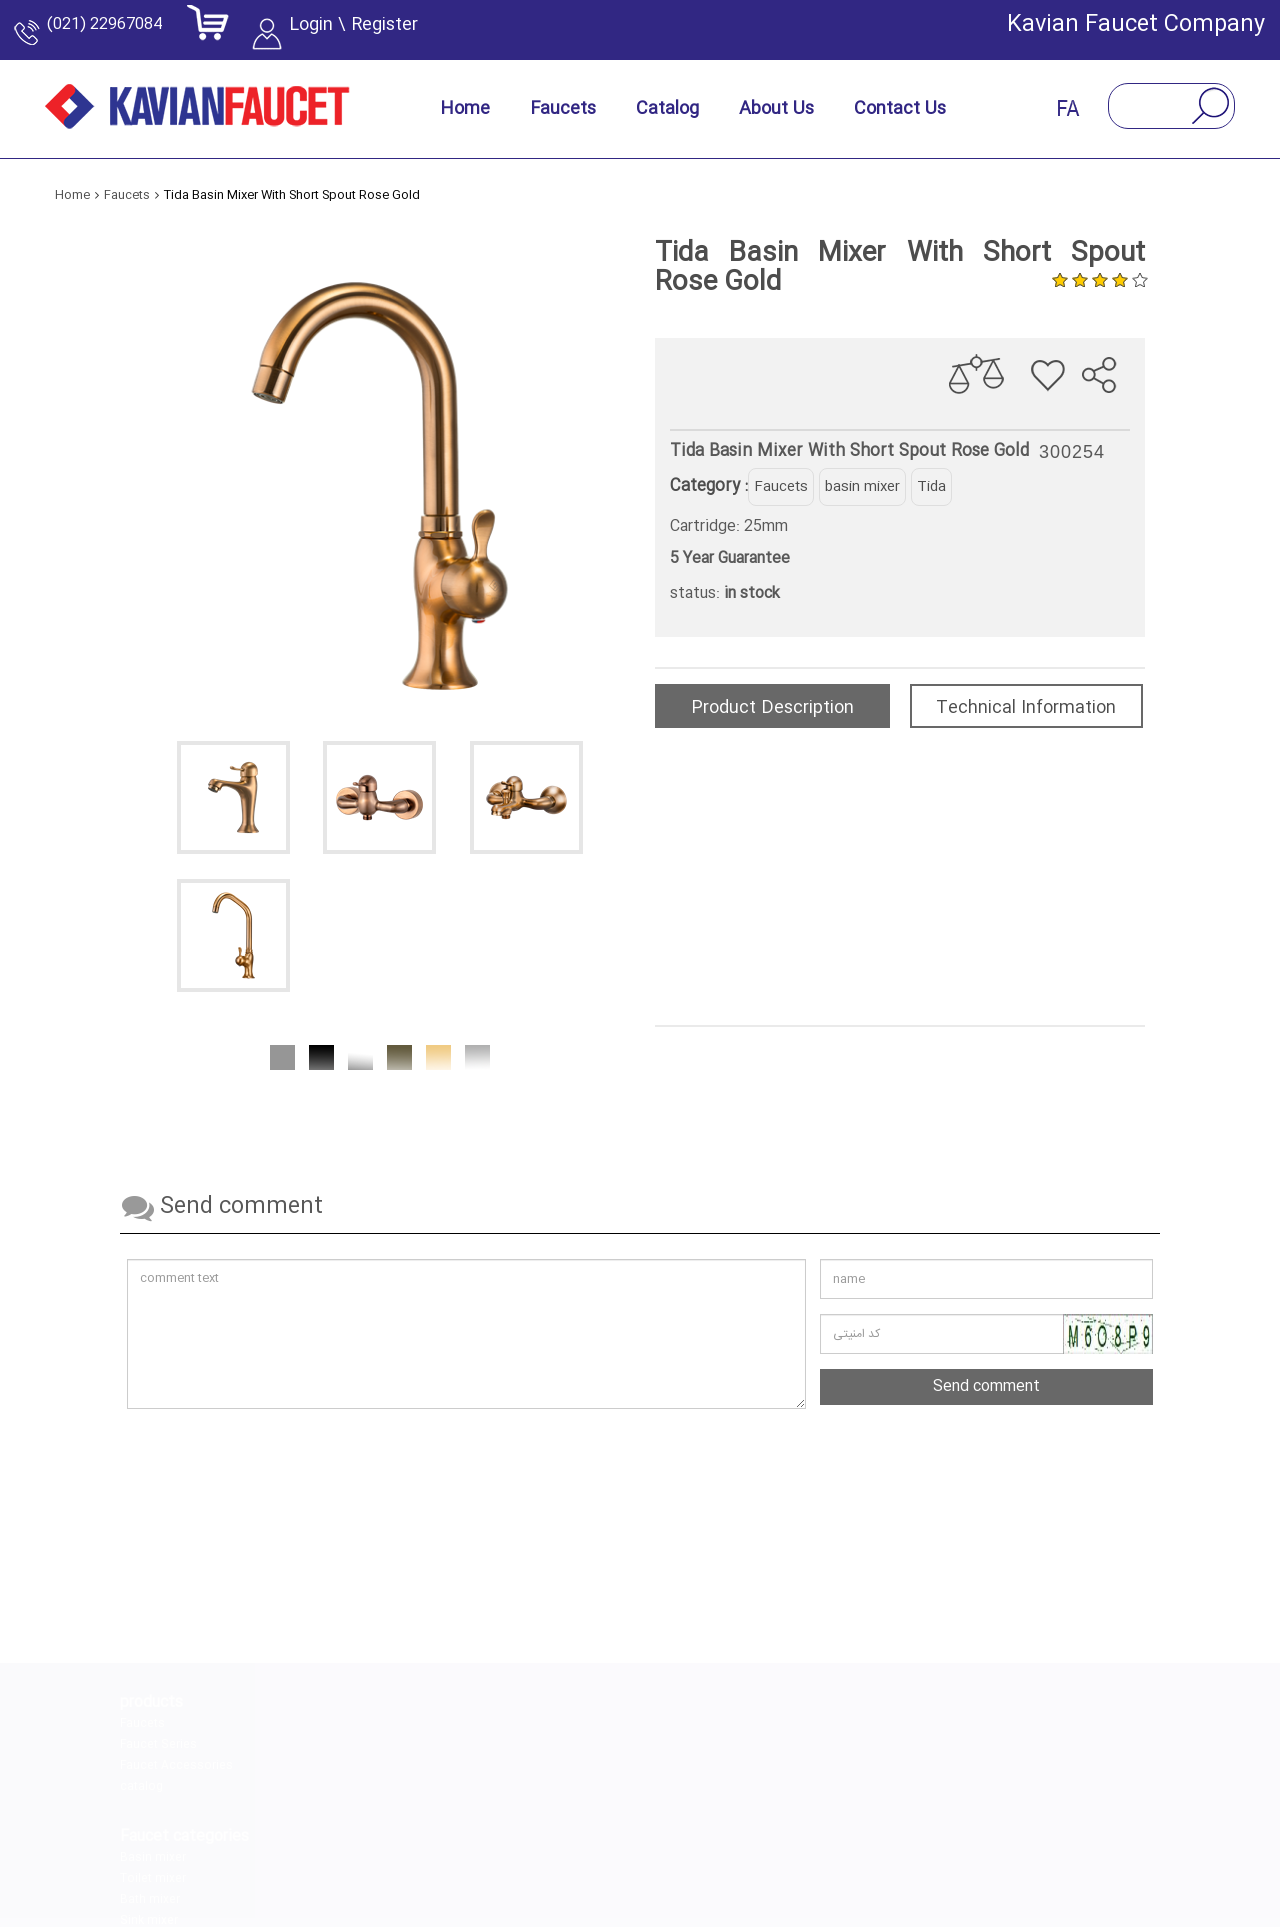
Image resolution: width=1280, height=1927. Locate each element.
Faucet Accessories (176, 1766)
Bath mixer (323, 1766)
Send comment (986, 1386)
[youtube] (853, 1847)
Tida (931, 487)
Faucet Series (158, 1745)
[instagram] (477, 1847)
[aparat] (759, 1847)
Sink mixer (322, 1787)
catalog (141, 1787)
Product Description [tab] (772, 708)
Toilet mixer (326, 1745)
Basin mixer (326, 1724)
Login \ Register (388, 35)
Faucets (781, 487)
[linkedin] (571, 1847)
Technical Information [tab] (1026, 708)
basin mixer (862, 487)
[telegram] (665, 1847)
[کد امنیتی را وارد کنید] (986, 1334)
